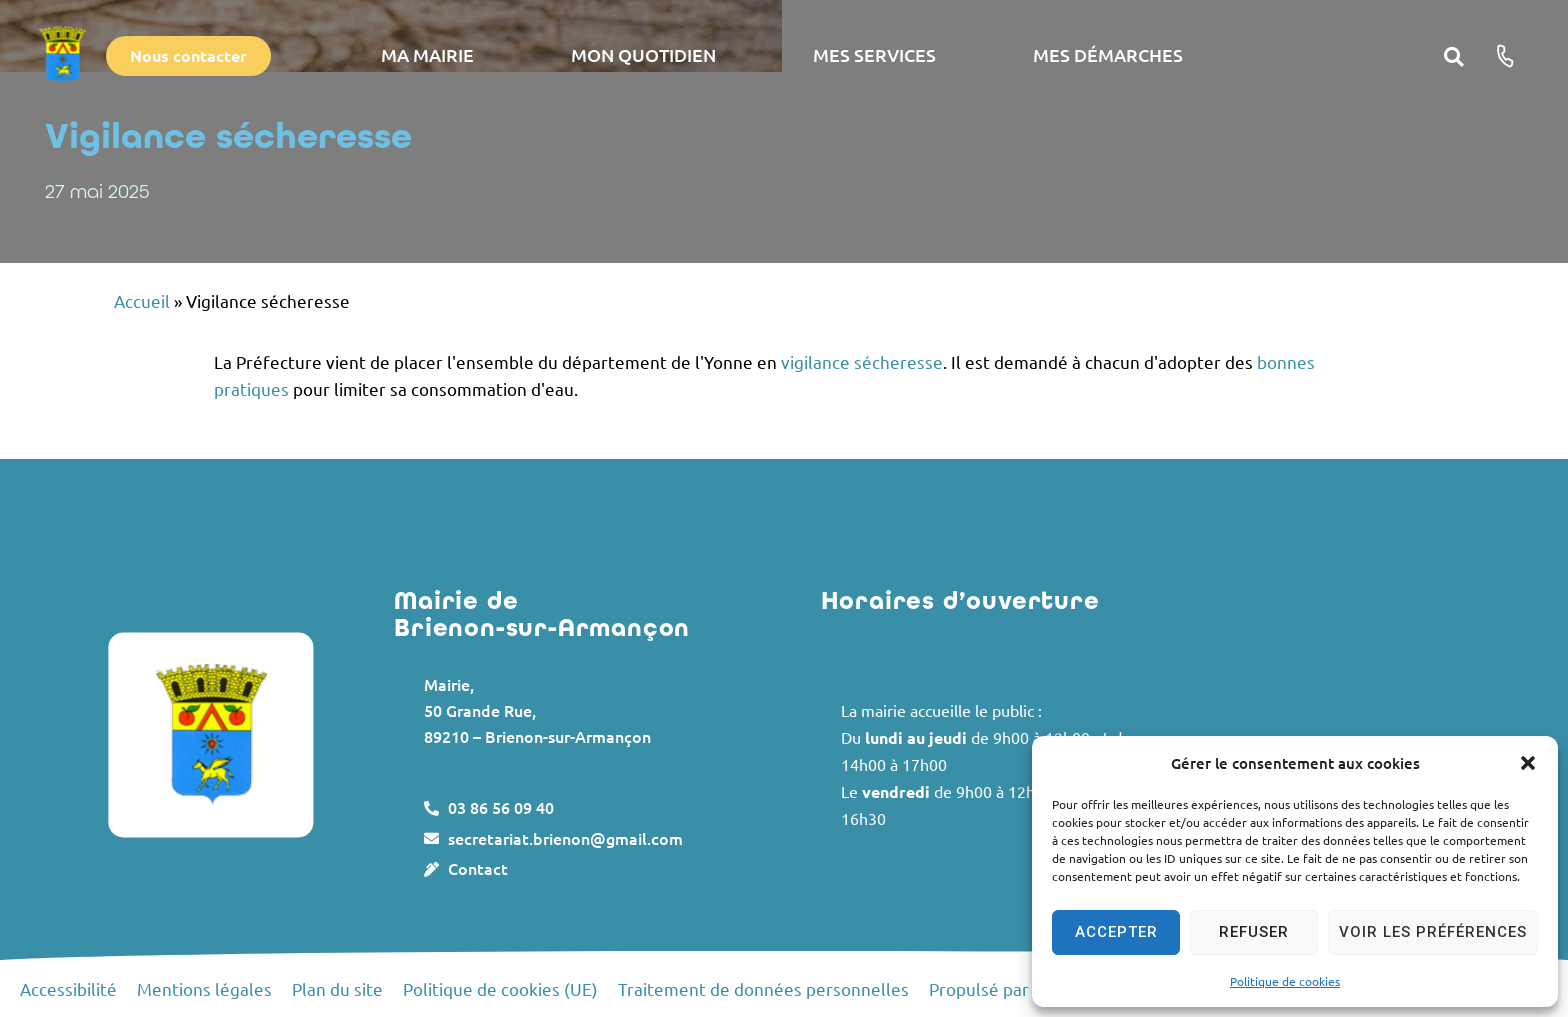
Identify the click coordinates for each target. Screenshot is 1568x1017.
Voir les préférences (1433, 932)
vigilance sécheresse (862, 361)
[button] (1528, 763)
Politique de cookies (1285, 981)
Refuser (1254, 932)
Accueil (142, 300)
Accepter (1116, 932)
